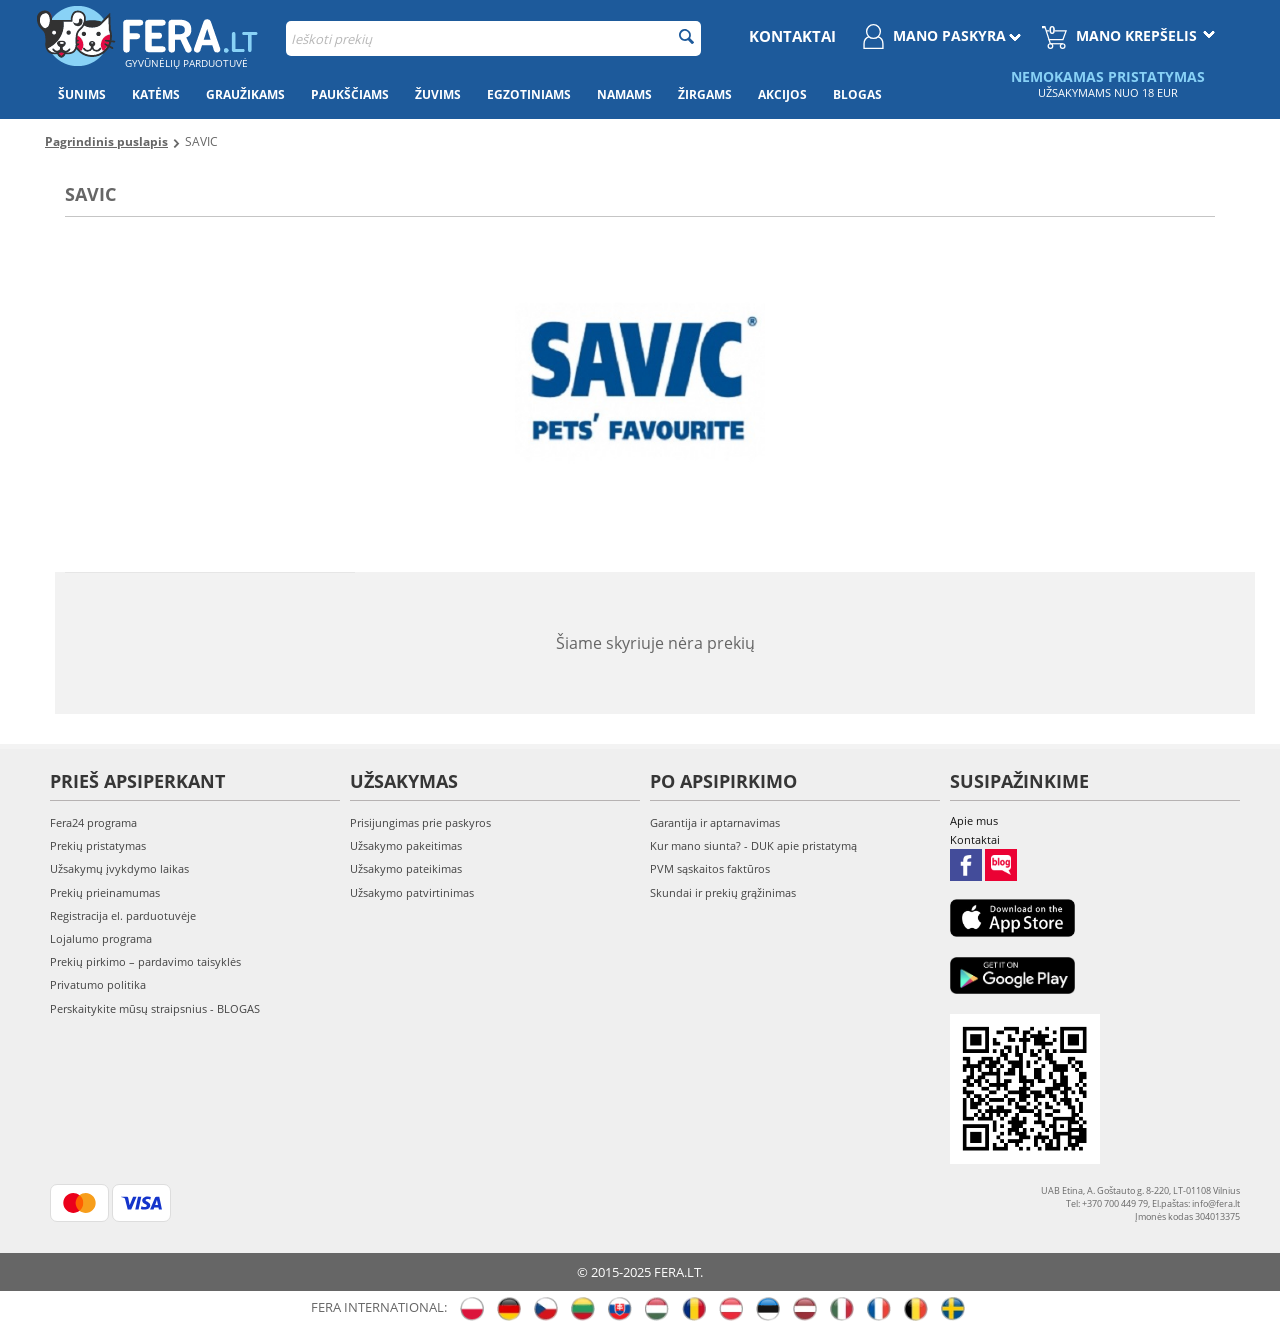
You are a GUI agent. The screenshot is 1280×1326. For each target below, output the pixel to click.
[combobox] (493, 38)
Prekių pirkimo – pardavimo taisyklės (145, 961)
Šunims (82, 94)
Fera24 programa (93, 822)
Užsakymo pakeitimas (406, 845)
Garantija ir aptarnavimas (715, 822)
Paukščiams (350, 94)
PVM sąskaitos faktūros (710, 868)
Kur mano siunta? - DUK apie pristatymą (753, 845)
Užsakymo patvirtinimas (412, 892)
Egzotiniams (529, 94)
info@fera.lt (1216, 1203)
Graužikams (245, 94)
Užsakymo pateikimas (406, 868)
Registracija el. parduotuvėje (123, 915)
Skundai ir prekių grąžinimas (723, 892)
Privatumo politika (98, 984)
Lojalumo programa (101, 938)
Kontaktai (792, 36)
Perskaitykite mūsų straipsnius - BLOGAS (155, 1008)
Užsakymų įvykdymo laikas (119, 868)
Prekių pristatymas (98, 845)
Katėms (156, 94)
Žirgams (705, 94)
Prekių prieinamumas (105, 892)
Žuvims (438, 94)
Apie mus (974, 820)
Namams (624, 94)
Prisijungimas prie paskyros (420, 822)
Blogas (857, 94)
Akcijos (782, 94)
